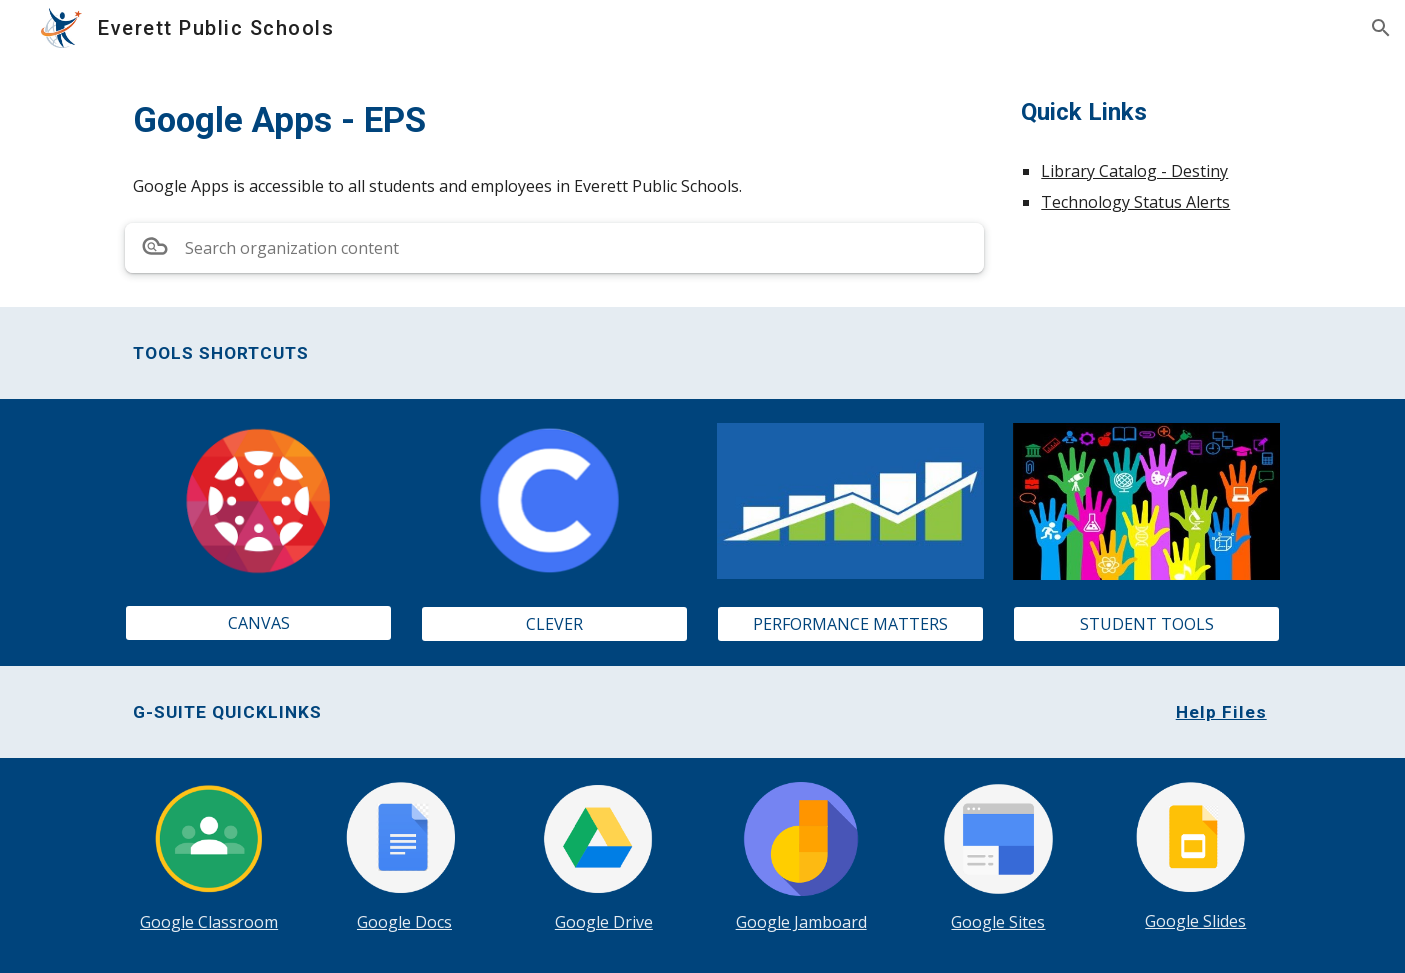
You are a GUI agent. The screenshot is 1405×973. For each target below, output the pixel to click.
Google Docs (404, 922)
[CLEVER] (554, 624)
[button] (1381, 28)
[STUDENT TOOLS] (1146, 624)
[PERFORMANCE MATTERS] (850, 624)
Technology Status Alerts (1135, 202)
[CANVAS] (258, 623)
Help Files (1221, 712)
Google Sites (998, 922)
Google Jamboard (801, 922)
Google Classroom (209, 922)
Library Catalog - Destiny (1134, 171)
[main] (554, 120)
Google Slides (1195, 921)
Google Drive (604, 922)
